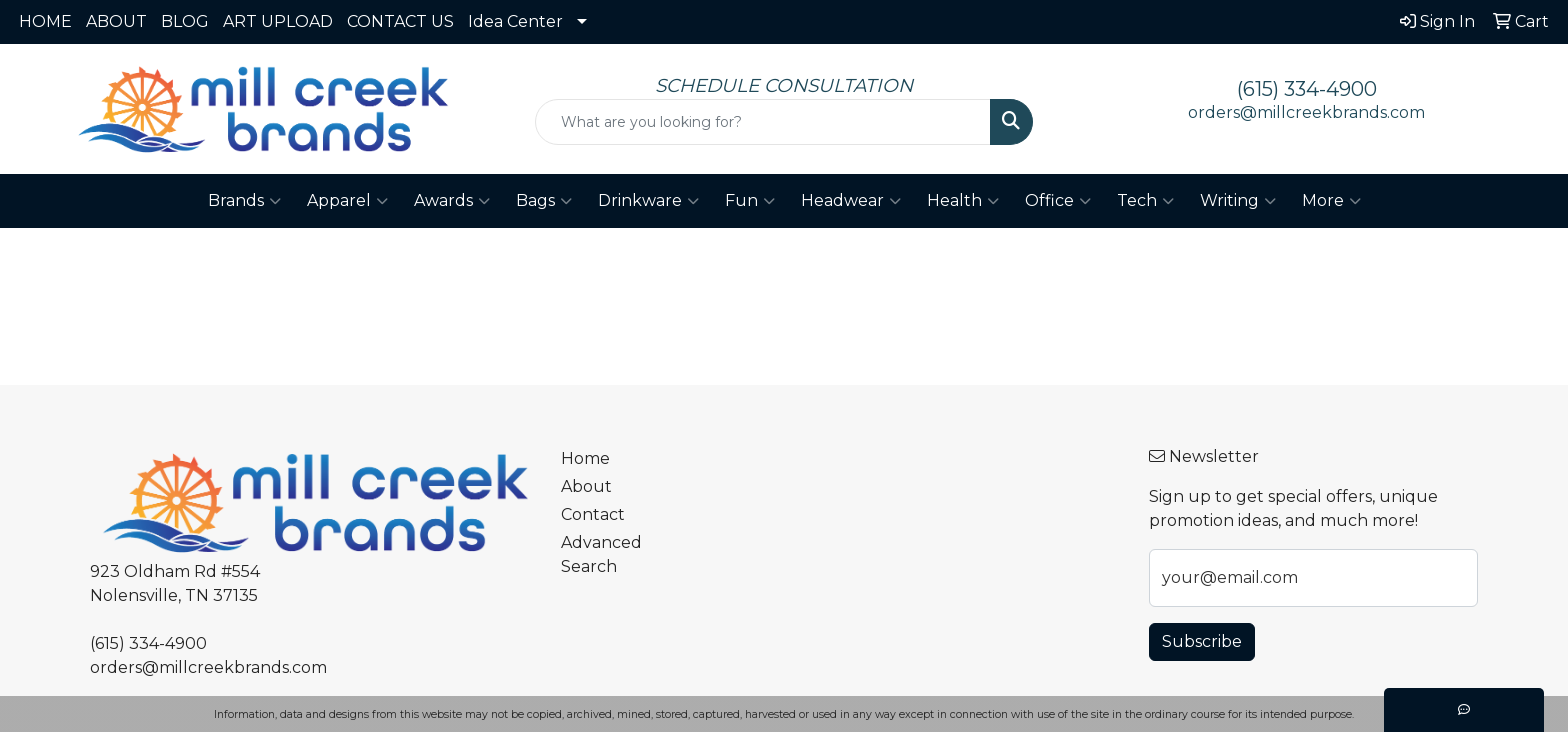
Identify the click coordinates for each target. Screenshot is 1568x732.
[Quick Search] (763, 122)
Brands (244, 201)
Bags (544, 201)
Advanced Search (601, 554)
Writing (1238, 201)
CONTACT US (400, 21)
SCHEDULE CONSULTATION (784, 85)
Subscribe (1202, 641)
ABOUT (116, 21)
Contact (593, 514)
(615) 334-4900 (1307, 89)
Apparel (347, 201)
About (586, 486)
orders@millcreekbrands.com (1306, 112)
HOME (45, 21)
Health (963, 201)
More (1331, 201)
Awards (452, 201)
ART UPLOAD (278, 21)
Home (585, 458)
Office (1058, 201)
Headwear (851, 201)
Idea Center (515, 21)
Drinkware (648, 201)
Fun (750, 201)
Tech (1145, 201)
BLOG (185, 21)
